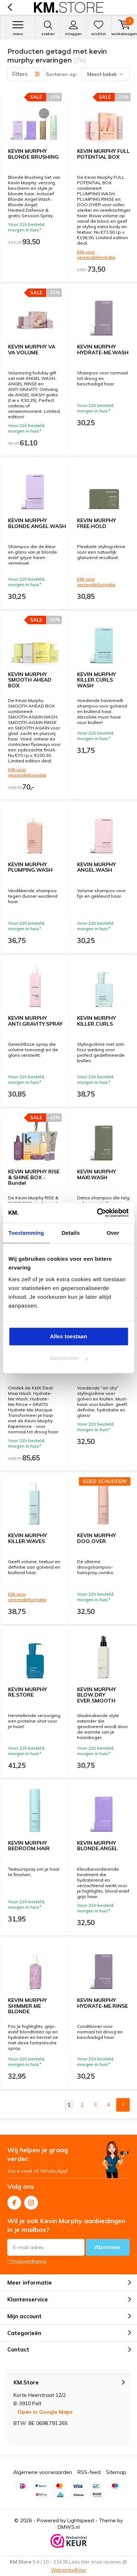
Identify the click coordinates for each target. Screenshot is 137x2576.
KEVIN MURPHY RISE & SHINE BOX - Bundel (34, 1177)
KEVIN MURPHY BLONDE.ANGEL (97, 1846)
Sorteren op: (61, 74)
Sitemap (116, 2472)
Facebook (14, 2201)
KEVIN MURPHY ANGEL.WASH (96, 867)
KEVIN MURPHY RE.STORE (27, 1692)
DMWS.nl (69, 2527)
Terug (9, 7)
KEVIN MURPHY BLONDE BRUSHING (33, 154)
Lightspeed (80, 2520)
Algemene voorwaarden (42, 2472)
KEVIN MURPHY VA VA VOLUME (31, 349)
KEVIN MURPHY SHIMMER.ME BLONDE (27, 2006)
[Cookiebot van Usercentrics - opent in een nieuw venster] (97, 1213)
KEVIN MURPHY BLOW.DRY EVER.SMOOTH (96, 1695)
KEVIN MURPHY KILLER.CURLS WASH (96, 680)
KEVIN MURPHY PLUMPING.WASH (30, 867)
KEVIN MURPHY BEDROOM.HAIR (29, 1846)
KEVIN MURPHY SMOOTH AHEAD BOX (30, 680)
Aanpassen (69, 1358)
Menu (17, 28)
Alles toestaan (68, 1336)
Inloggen (73, 28)
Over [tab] (113, 1233)
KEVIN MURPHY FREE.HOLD (96, 523)
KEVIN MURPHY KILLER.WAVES (27, 1538)
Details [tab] (70, 1233)
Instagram (31, 2201)
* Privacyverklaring (26, 2261)
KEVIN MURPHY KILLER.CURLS (96, 1021)
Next (123, 2105)
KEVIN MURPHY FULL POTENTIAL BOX (103, 154)
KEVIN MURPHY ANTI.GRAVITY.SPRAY (35, 1021)
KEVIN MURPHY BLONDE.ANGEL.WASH (37, 523)
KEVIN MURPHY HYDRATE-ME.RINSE (102, 2003)
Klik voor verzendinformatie (96, 254)
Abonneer (108, 2247)
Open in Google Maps (45, 2412)
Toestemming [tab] (26, 1233)
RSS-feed (88, 2472)
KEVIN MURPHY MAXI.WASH (96, 1174)
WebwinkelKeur (68, 2570)
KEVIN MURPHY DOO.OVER (96, 1538)
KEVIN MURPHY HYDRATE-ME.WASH (103, 349)
